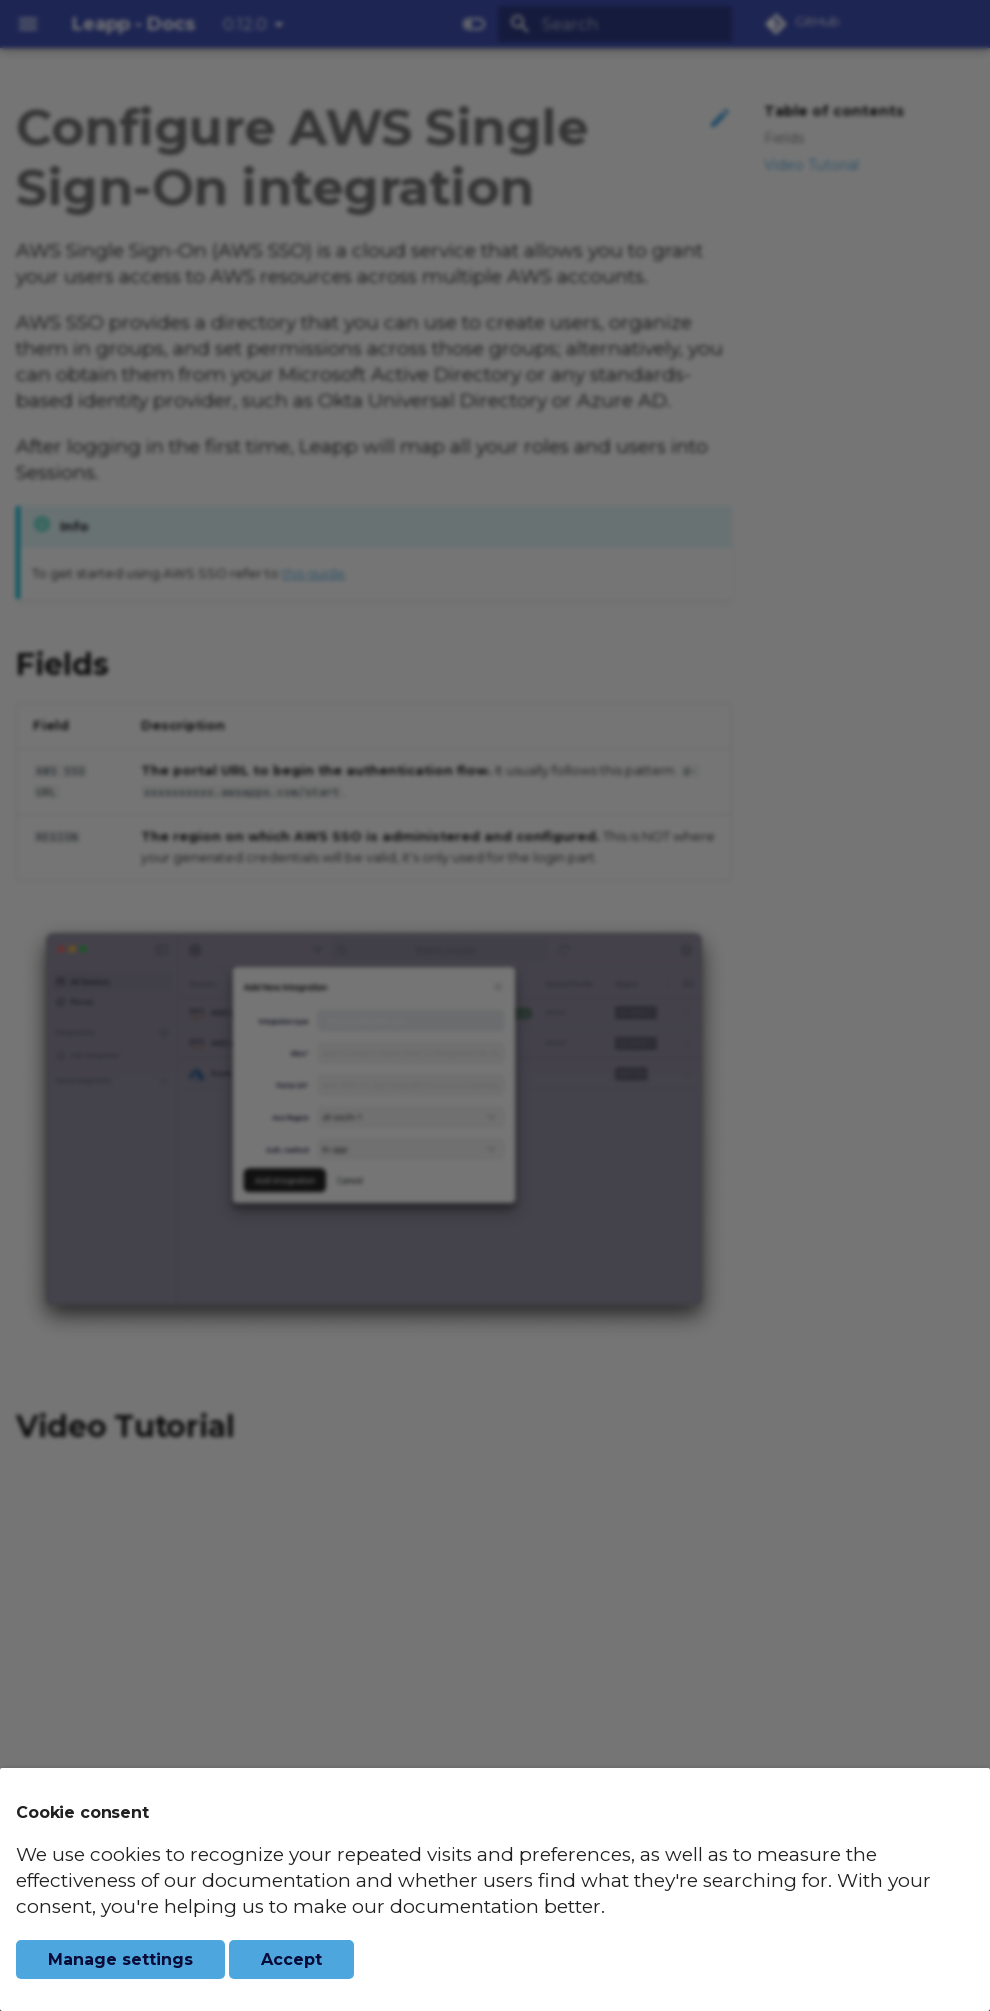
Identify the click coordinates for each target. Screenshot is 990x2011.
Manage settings (120, 1959)
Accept (291, 1959)
